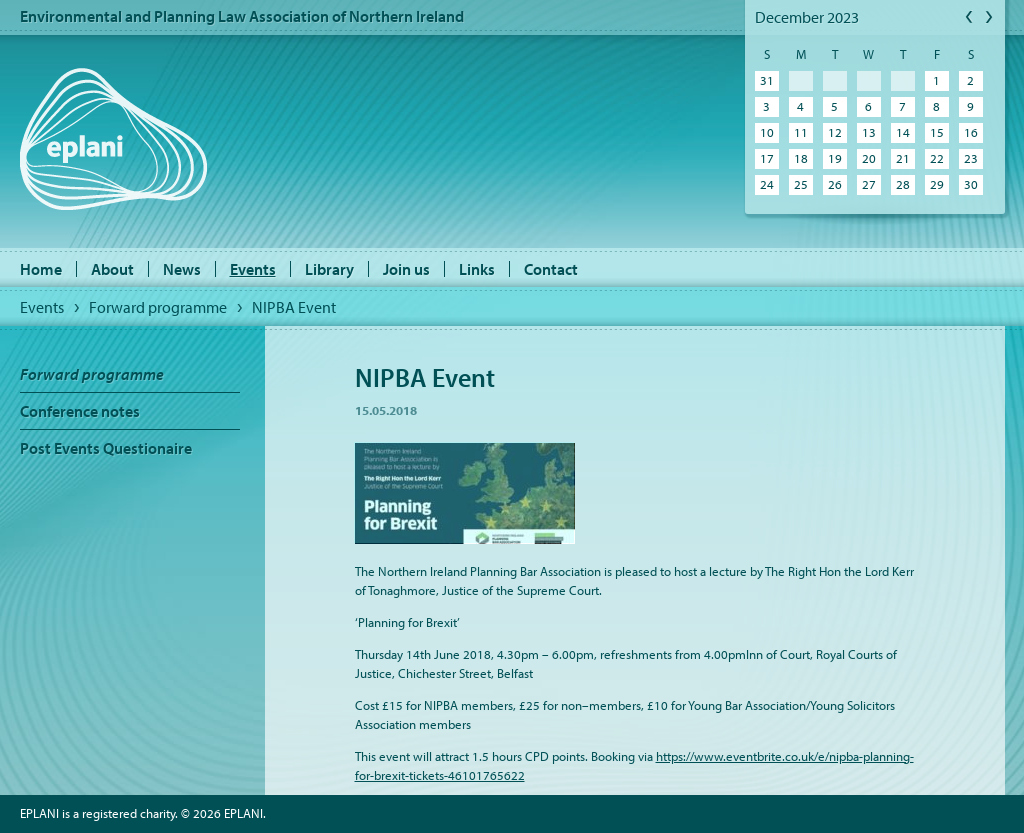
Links (477, 269)
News (182, 269)
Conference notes (80, 411)
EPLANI (113, 139)
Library (329, 269)
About (112, 269)
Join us (406, 269)
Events (253, 269)
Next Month (990, 18)
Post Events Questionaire (106, 448)
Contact (551, 269)
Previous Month (970, 18)
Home (41, 269)
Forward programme (158, 307)
